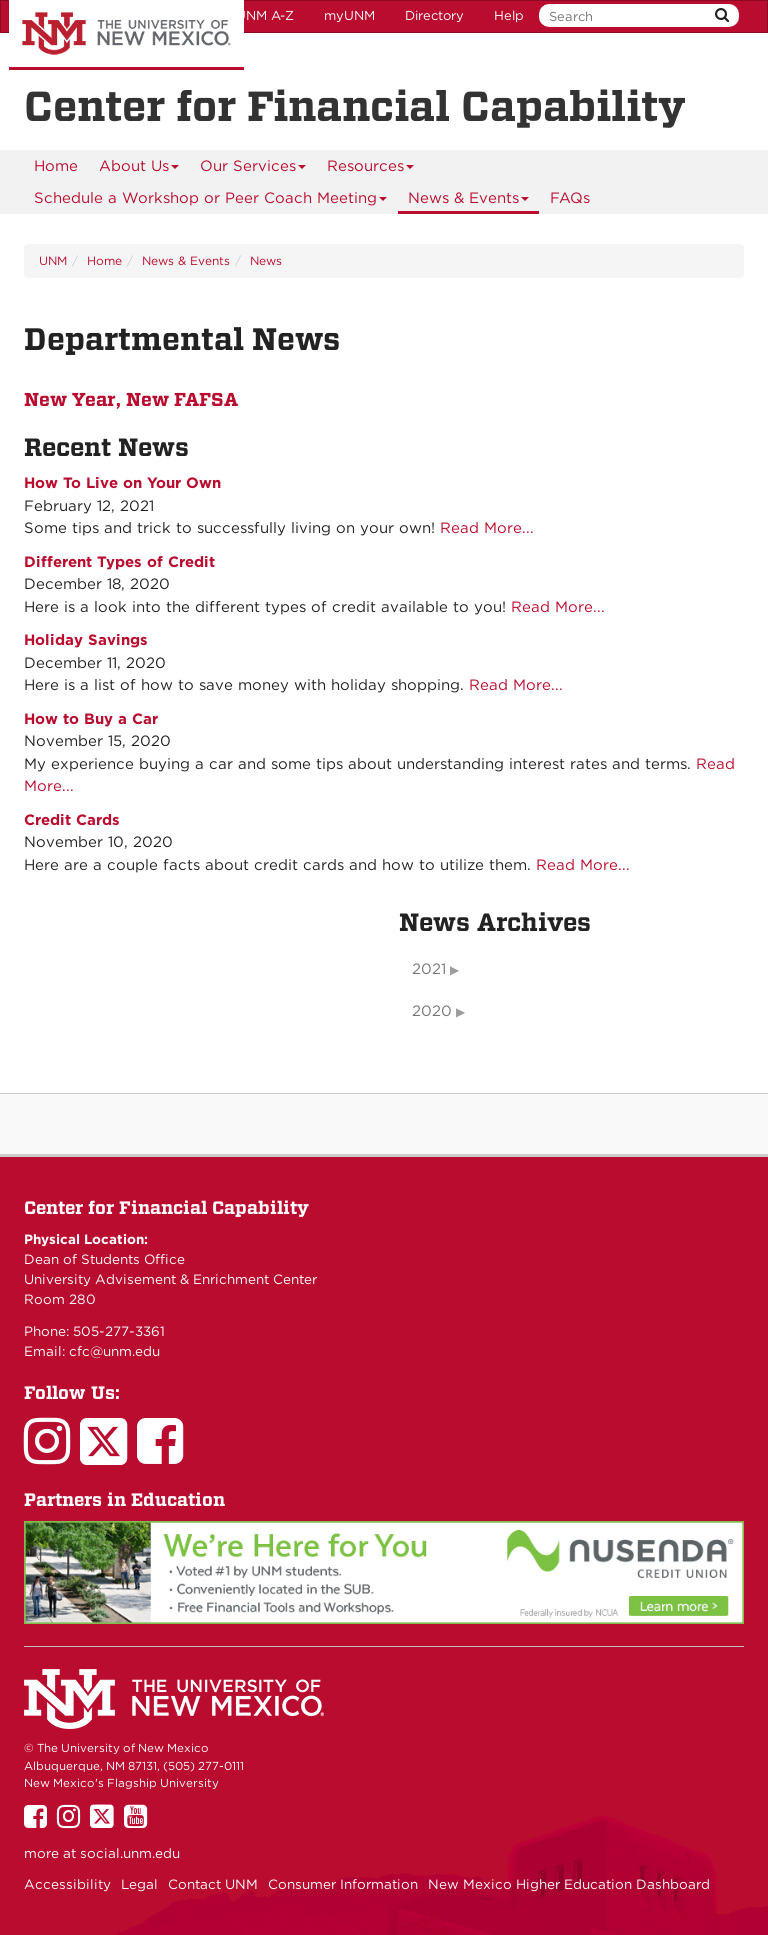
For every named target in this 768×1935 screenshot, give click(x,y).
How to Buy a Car (91, 719)
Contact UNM (213, 1884)
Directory (434, 15)
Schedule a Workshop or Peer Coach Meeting (211, 201)
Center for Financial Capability (166, 1207)
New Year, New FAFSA (131, 399)
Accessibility (67, 1884)
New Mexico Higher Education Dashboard (569, 1884)
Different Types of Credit (119, 562)
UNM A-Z (265, 15)
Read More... (487, 528)
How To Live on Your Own (122, 483)
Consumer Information (343, 1884)
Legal (139, 1884)
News (266, 260)
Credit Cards (72, 820)
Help (509, 15)
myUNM (349, 15)
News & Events (469, 201)
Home (56, 166)
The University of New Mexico (126, 35)
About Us (139, 169)
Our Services (253, 169)
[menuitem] (56, 166)
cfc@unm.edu (114, 1351)
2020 (432, 1011)
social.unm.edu (130, 1853)
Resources (371, 169)
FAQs (570, 198)
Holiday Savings (86, 640)
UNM (53, 260)
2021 (429, 969)
